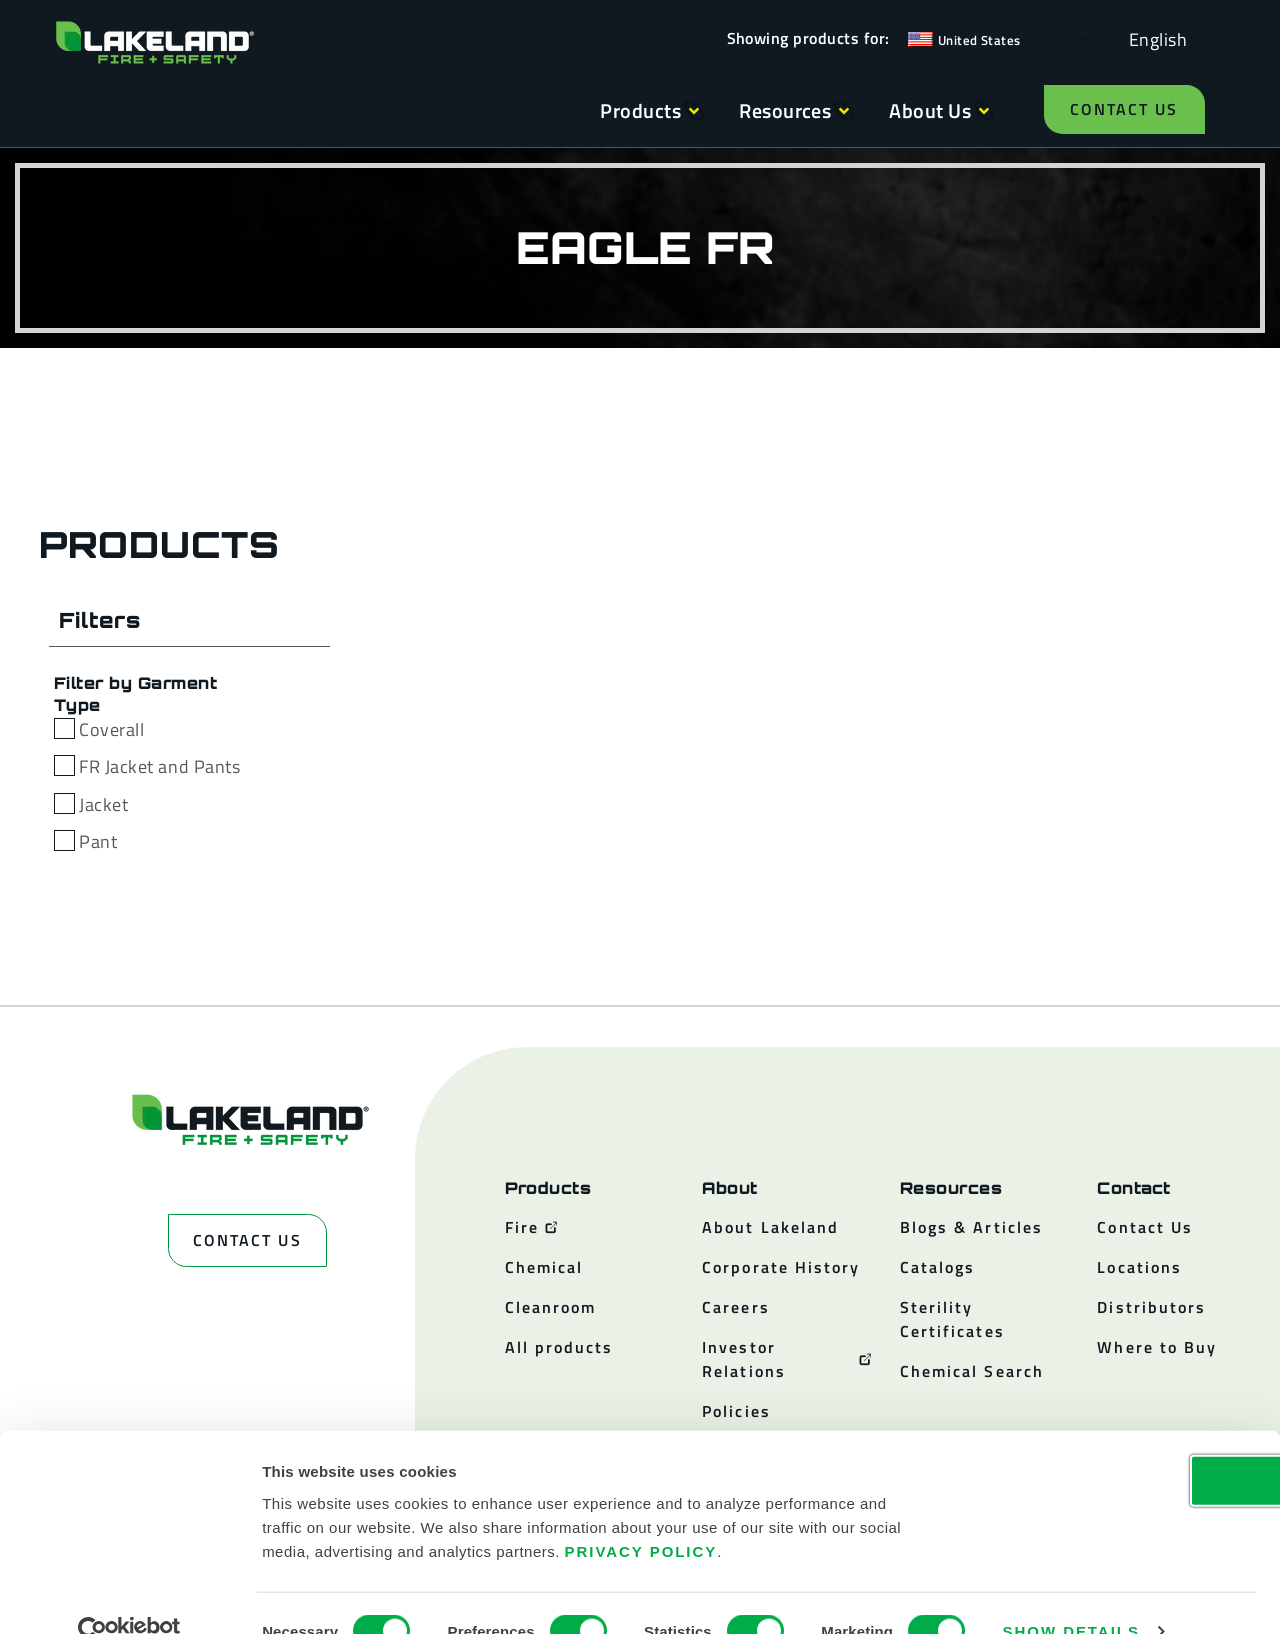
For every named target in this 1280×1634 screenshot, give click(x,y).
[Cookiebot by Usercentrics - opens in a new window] (129, 1595)
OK (1113, 1442)
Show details (1071, 1594)
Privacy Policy (641, 1513)
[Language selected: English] (1153, 38)
